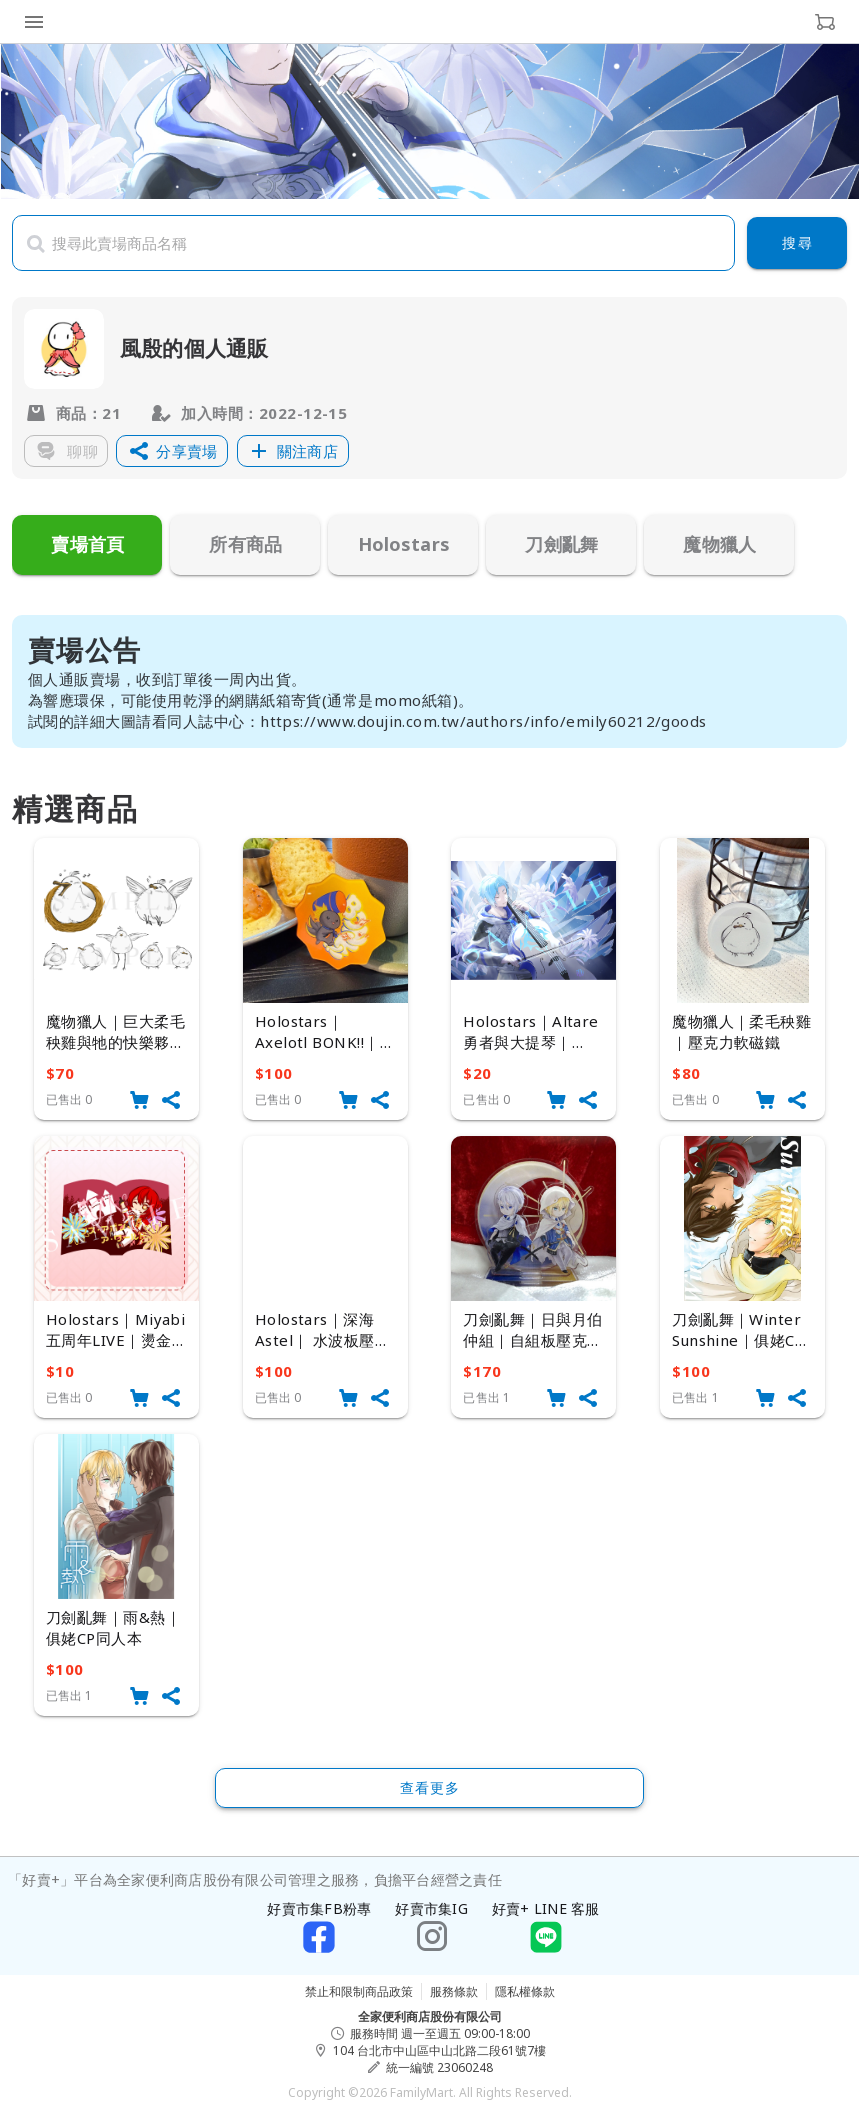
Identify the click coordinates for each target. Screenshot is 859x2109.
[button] (172, 451)
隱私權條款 (525, 1991)
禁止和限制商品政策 (359, 1991)
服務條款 (454, 1991)
